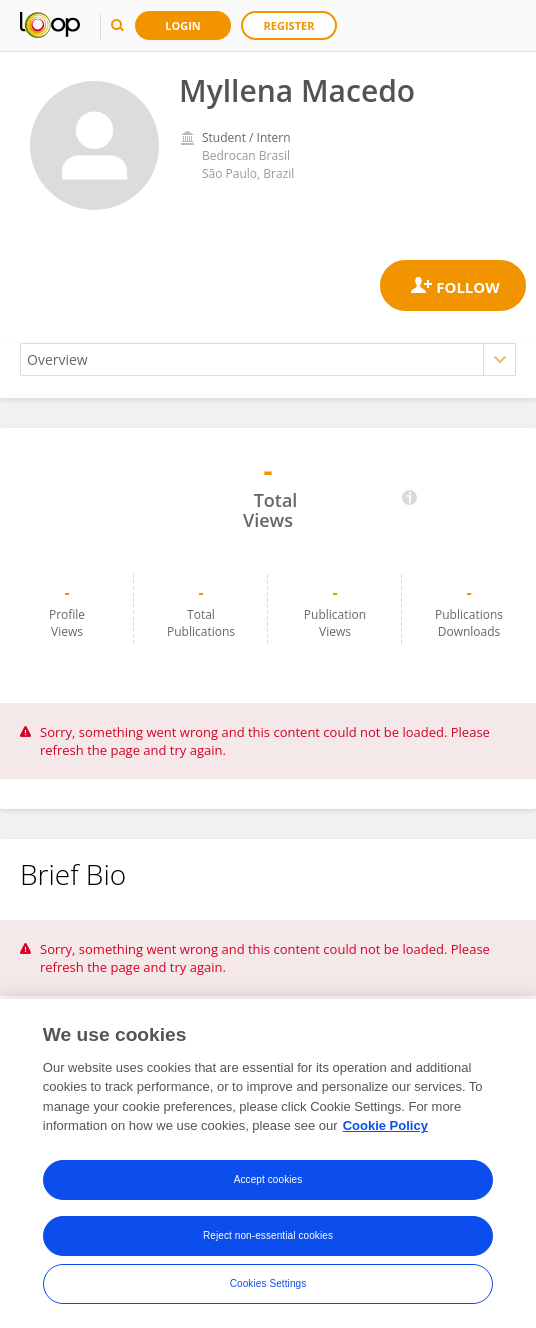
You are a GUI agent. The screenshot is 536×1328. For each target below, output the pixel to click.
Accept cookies (268, 1179)
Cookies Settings (268, 1283)
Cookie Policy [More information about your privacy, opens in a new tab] (385, 1125)
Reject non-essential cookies (268, 1235)
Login (183, 25)
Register (289, 25)
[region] (268, 1163)
